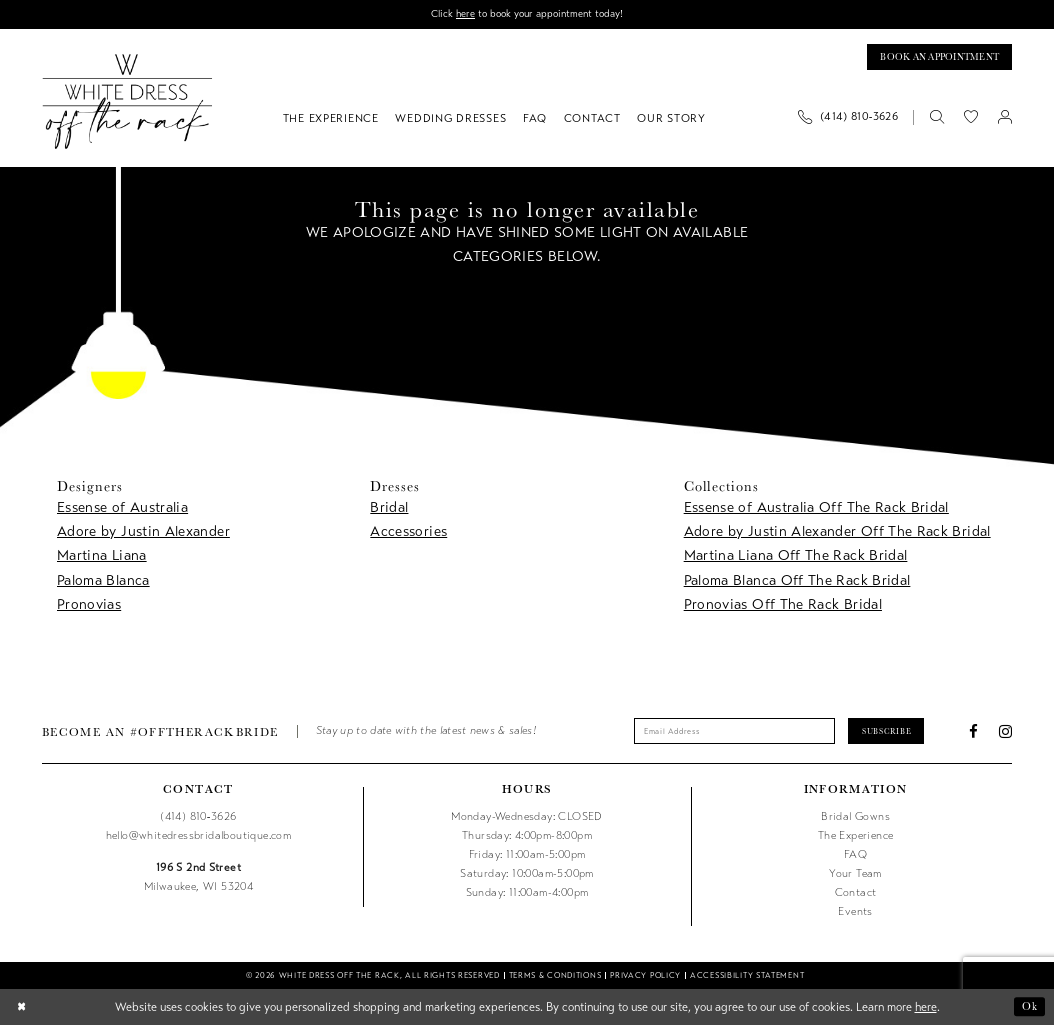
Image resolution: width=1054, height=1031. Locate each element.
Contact (856, 898)
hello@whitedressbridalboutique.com (198, 841)
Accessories (408, 535)
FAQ (855, 860)
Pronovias (89, 608)
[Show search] (937, 121)
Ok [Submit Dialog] (1028, 1012)
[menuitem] (854, 121)
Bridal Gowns (855, 822)
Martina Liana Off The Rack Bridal (796, 559)
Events (855, 917)
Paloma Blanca (103, 584)
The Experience (856, 841)
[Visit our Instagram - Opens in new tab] (1005, 736)
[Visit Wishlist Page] (971, 121)
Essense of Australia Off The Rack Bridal (816, 510)
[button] (1005, 121)
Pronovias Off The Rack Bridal (783, 608)
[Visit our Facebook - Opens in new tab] (973, 736)
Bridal (389, 510)
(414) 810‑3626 (198, 822)
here (460, 14)
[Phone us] (848, 121)
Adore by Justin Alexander (143, 535)
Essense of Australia (122, 510)
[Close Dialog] (23, 1013)
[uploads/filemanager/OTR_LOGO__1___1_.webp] (127, 105)
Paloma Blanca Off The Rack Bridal (797, 584)
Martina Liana (102, 559)
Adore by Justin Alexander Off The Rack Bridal (837, 535)
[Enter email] (730, 736)
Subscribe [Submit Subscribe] (898, 735)
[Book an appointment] (931, 60)
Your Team (855, 879)
